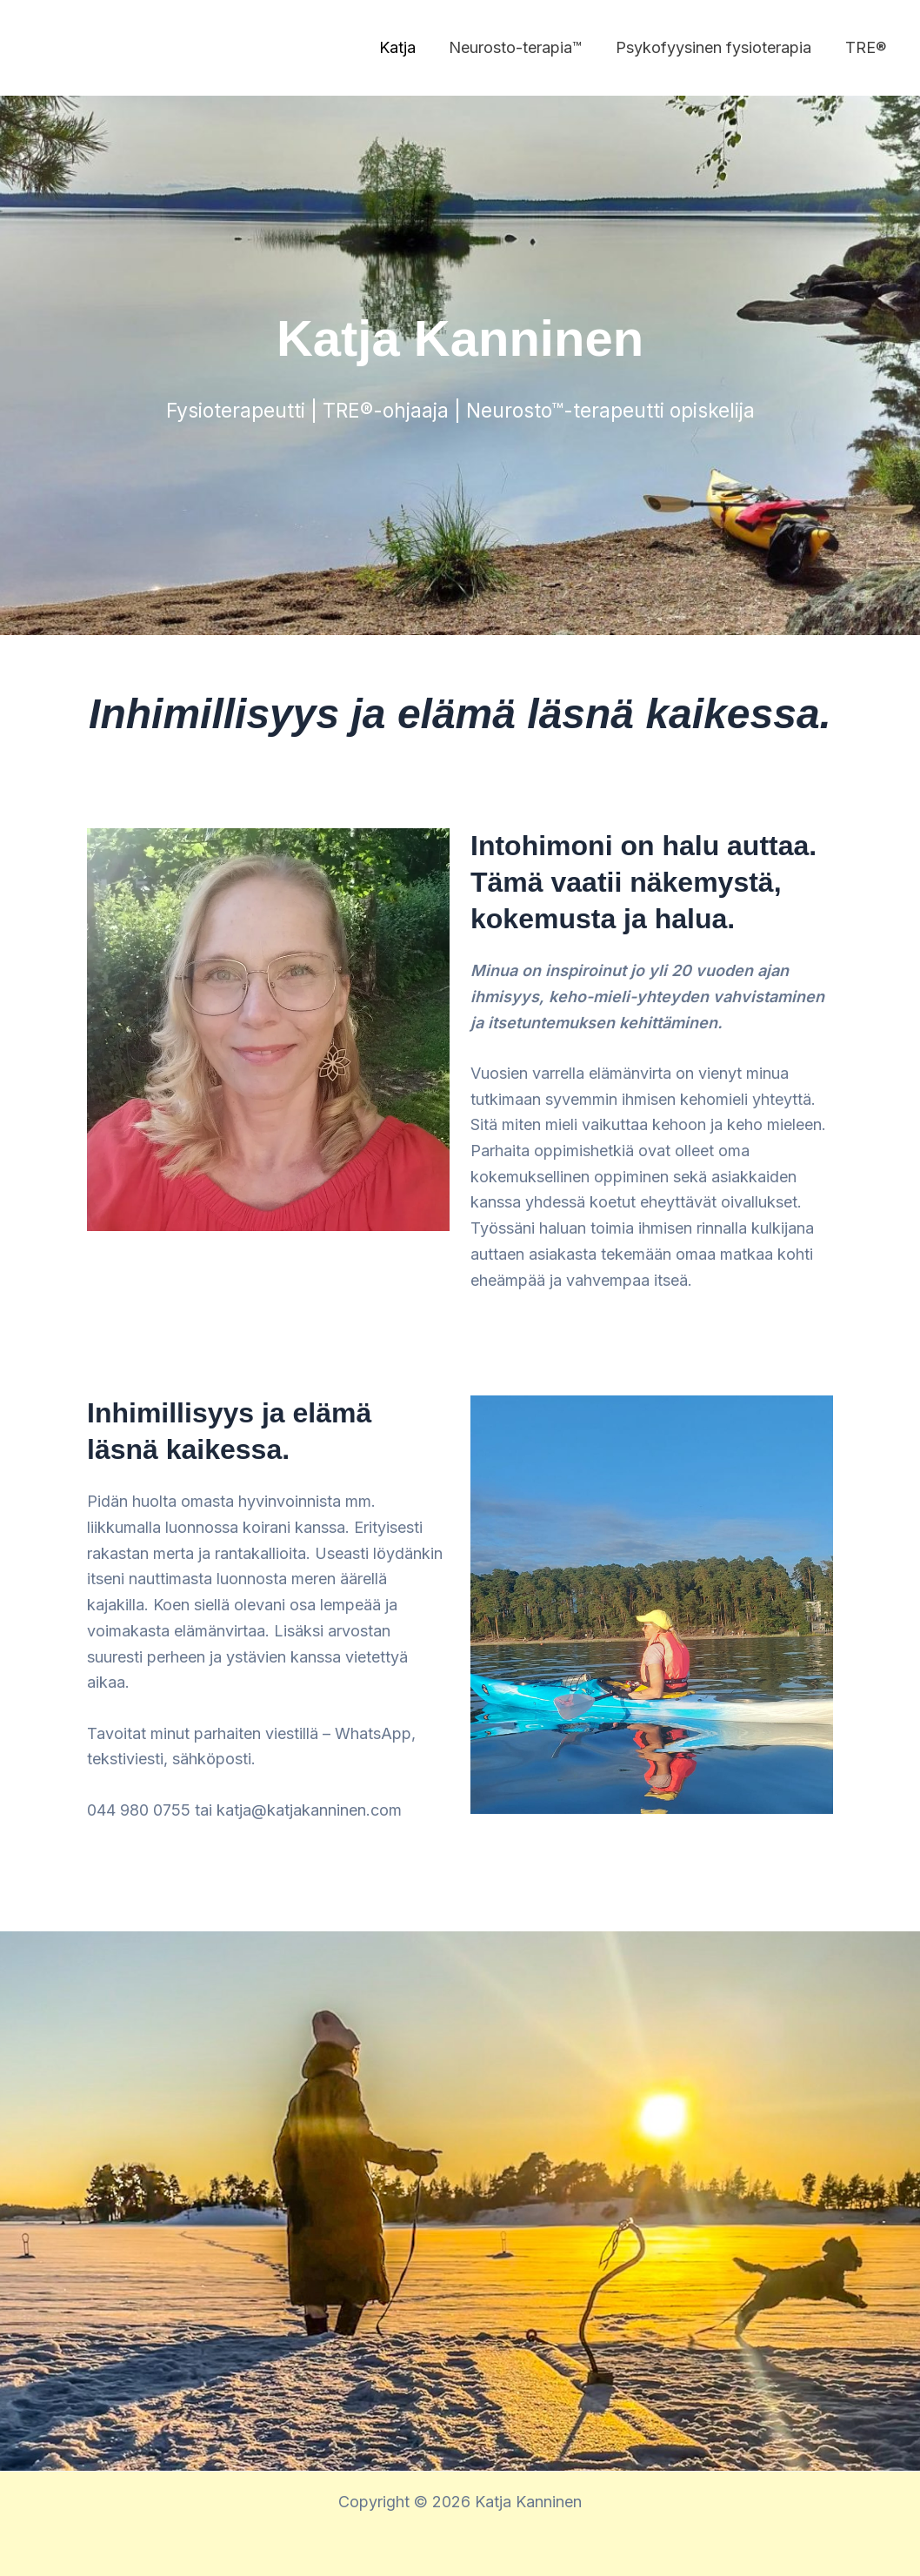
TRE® (866, 47)
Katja (405, 47)
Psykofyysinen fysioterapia (717, 47)
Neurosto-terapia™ (521, 47)
